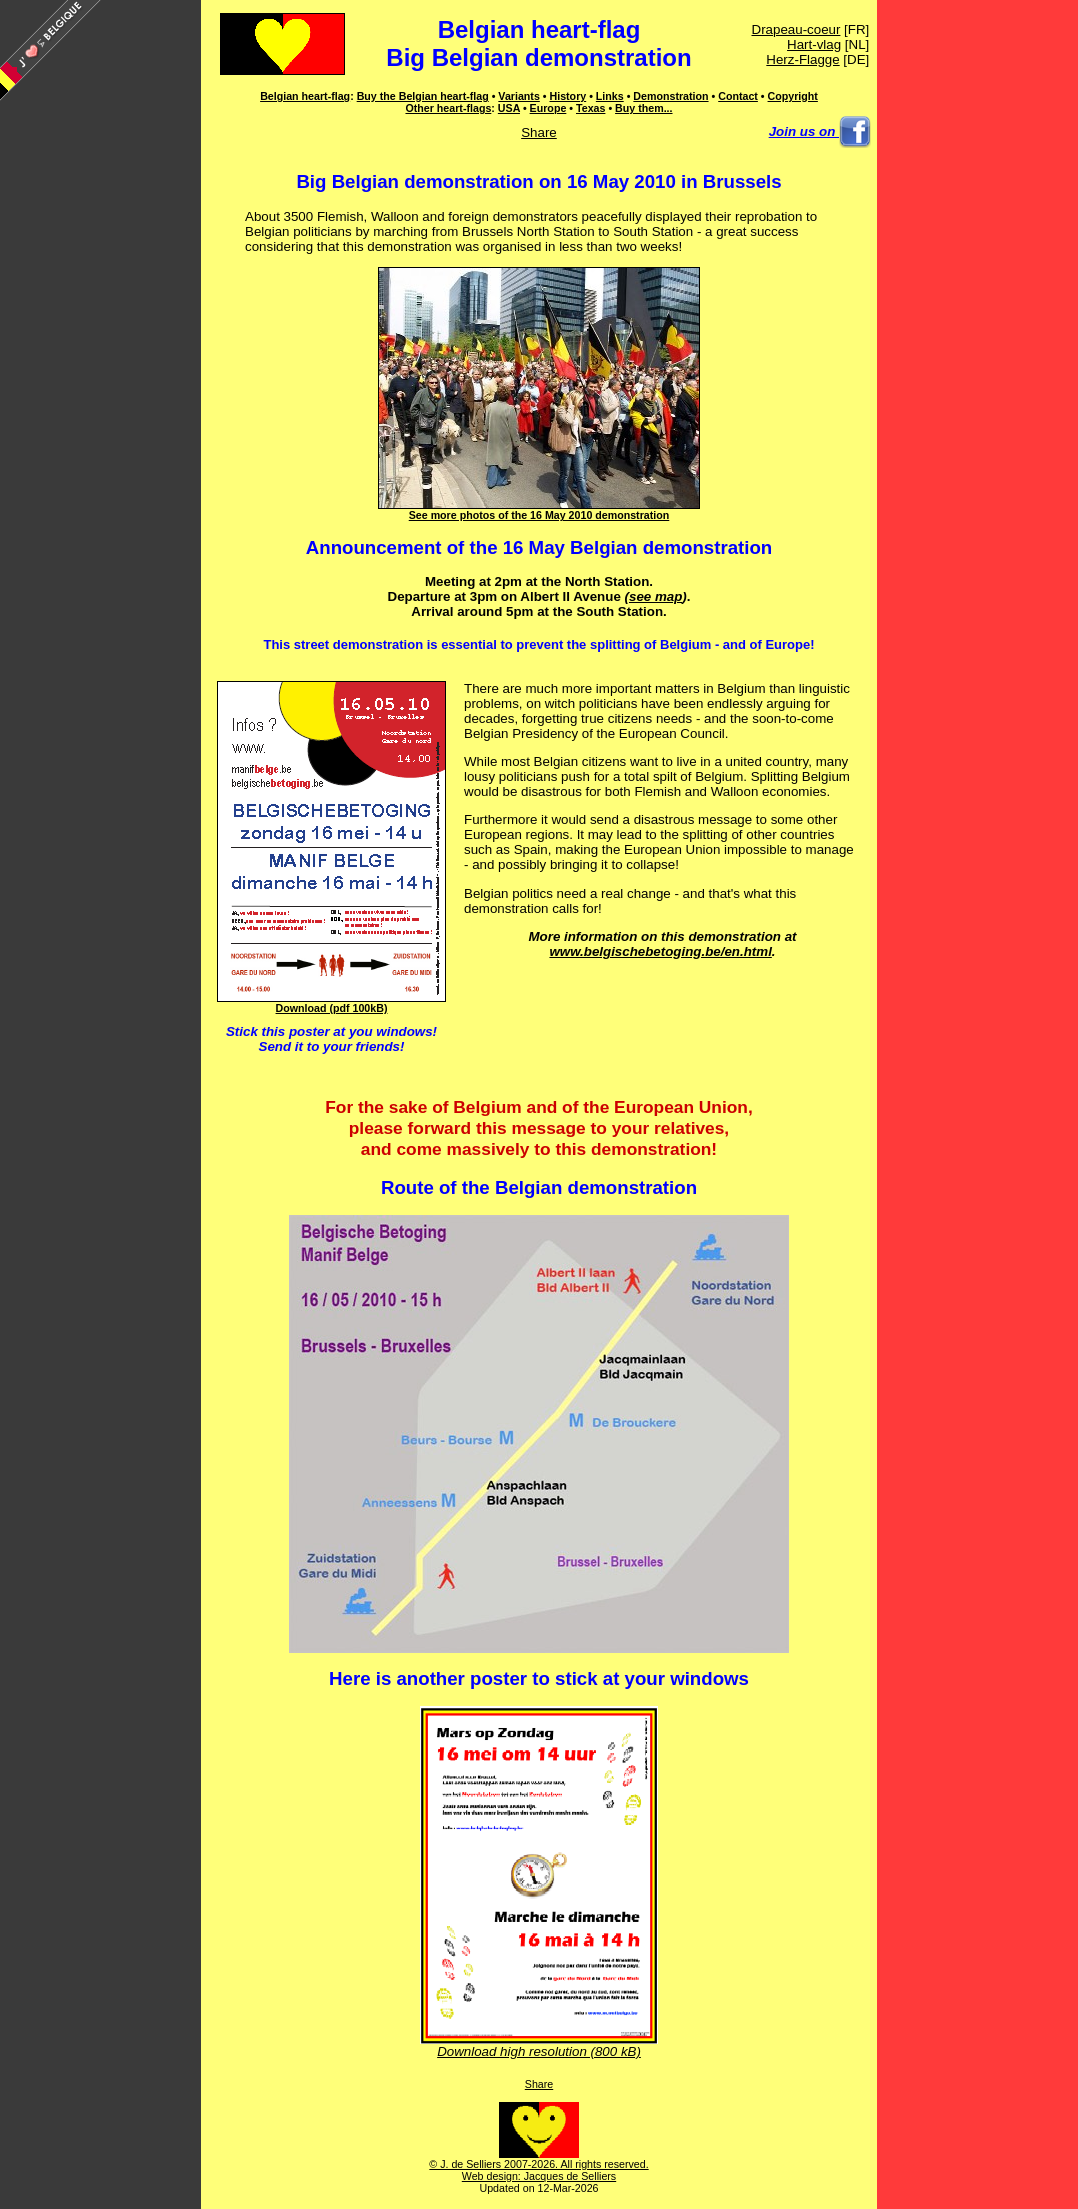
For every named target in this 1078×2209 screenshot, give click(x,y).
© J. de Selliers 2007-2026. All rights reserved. (538, 2159)
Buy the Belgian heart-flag (423, 96)
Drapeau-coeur (796, 29)
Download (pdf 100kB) (331, 1003)
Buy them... (643, 108)
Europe (548, 108)
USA (509, 108)
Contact (738, 96)
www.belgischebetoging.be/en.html (660, 951)
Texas (590, 108)
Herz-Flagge (802, 59)
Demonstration (670, 96)
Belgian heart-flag (539, 29)
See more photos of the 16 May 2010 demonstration (539, 510)
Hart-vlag (814, 44)
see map (655, 596)
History (567, 96)
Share (539, 132)
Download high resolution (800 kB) (539, 2045)
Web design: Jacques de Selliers (539, 2176)
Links (610, 96)
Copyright (793, 96)
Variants (518, 96)
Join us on (820, 131)
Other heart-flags (448, 108)
